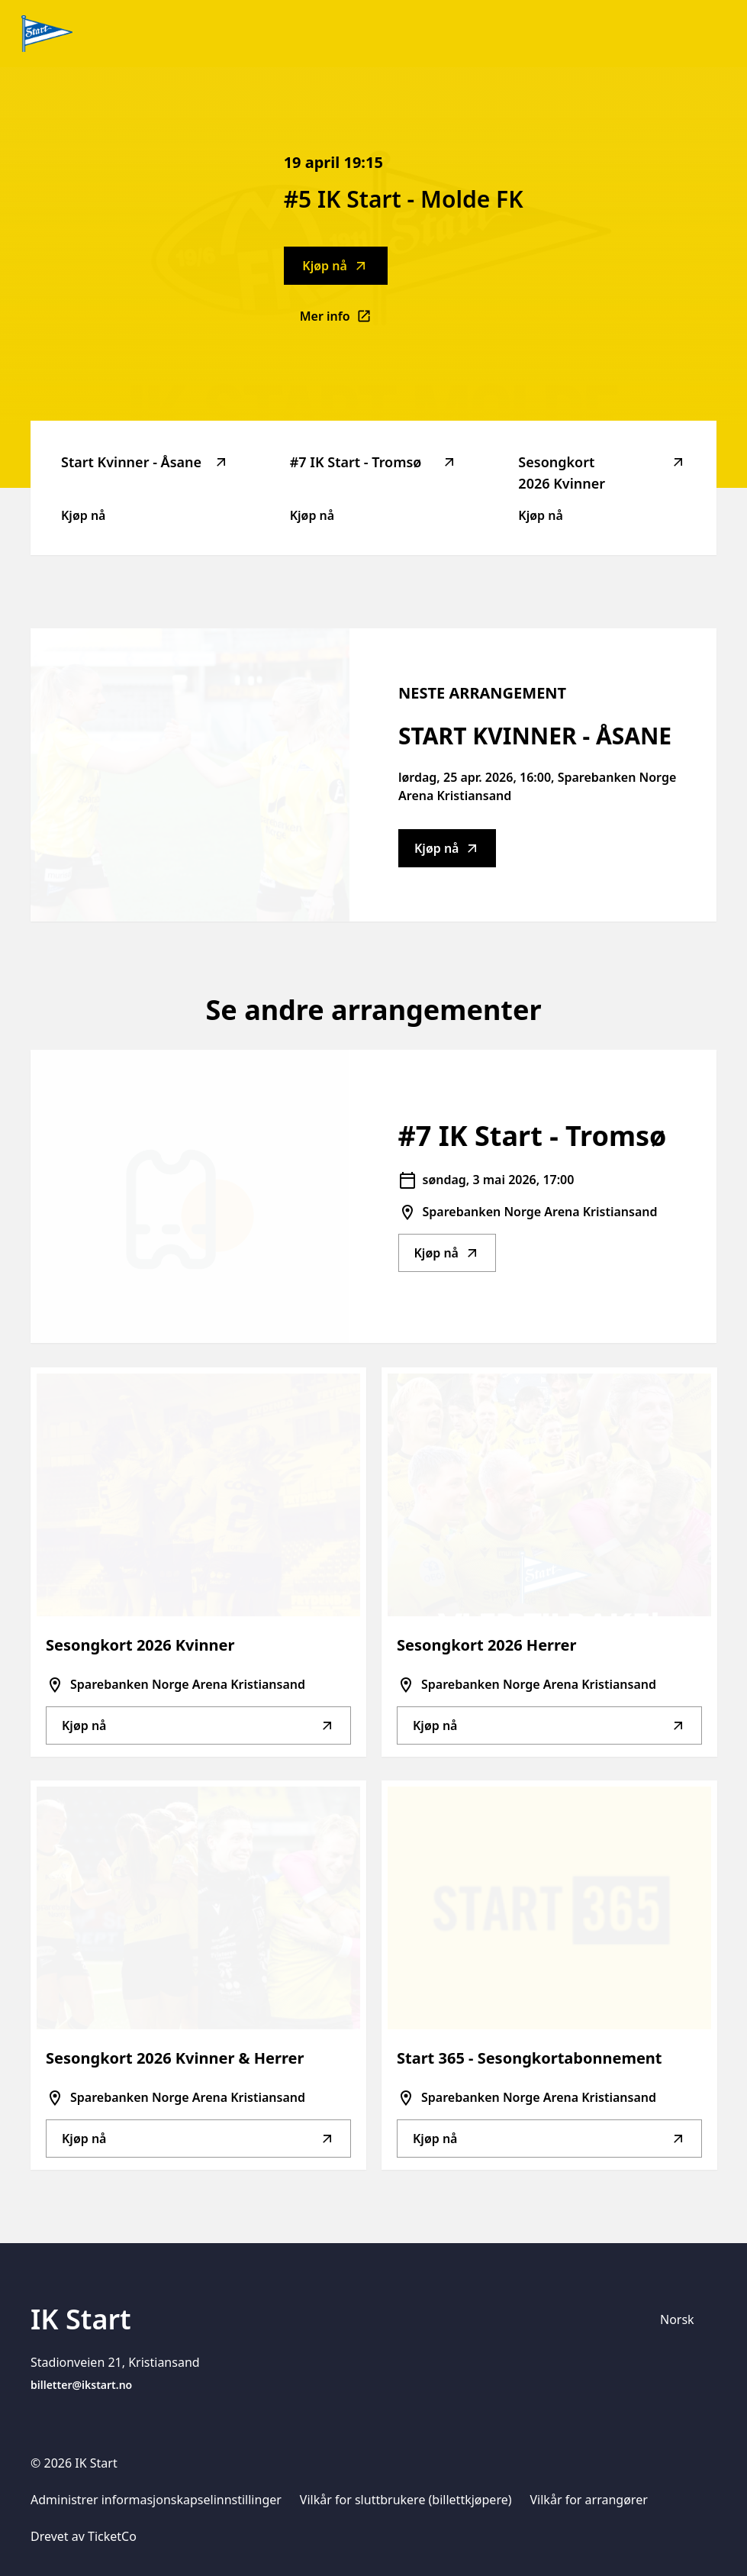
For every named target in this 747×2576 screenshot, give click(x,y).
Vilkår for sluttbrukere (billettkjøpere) (406, 2499)
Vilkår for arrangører (589, 2499)
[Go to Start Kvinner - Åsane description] (190, 775)
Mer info (344, 321)
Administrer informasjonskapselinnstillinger (156, 2499)
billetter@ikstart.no (81, 2384)
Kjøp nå (335, 265)
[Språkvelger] (683, 2319)
